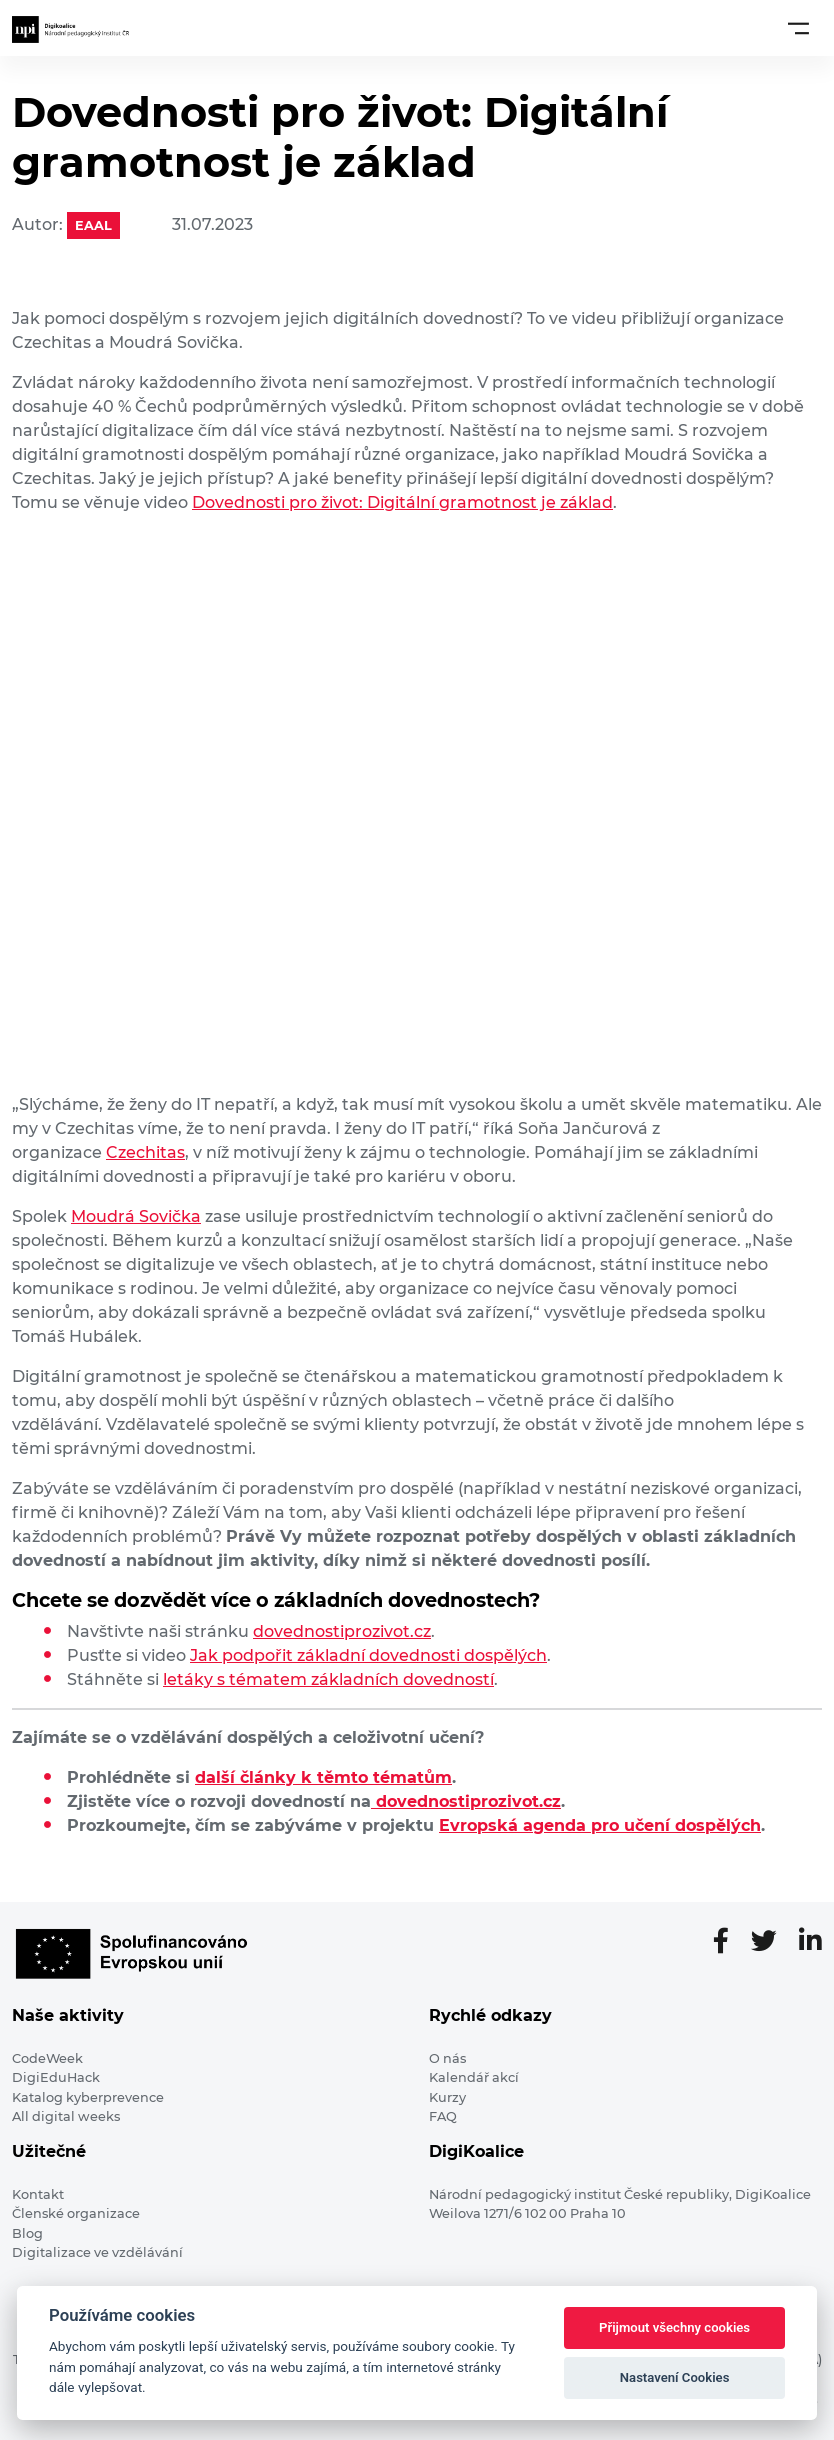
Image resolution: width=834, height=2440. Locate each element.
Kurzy (447, 2097)
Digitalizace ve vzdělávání (97, 2252)
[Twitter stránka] (772, 1942)
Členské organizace (76, 2213)
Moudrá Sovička (136, 1216)
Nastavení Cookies (675, 2377)
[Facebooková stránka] (729, 1942)
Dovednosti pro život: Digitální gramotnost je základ (402, 502)
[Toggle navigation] (798, 28)
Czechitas (145, 1152)
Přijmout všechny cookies (674, 2327)
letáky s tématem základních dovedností (328, 1679)
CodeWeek (47, 2058)
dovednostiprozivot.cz (342, 1631)
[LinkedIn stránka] (810, 1942)
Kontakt (38, 2194)
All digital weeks (66, 2116)
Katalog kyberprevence (88, 2097)
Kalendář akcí (474, 2077)
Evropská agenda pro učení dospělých (600, 1825)
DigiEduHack (56, 2077)
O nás (447, 2058)
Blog (27, 2233)
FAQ (443, 2116)
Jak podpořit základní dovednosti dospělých (368, 1655)
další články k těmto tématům (323, 1777)
